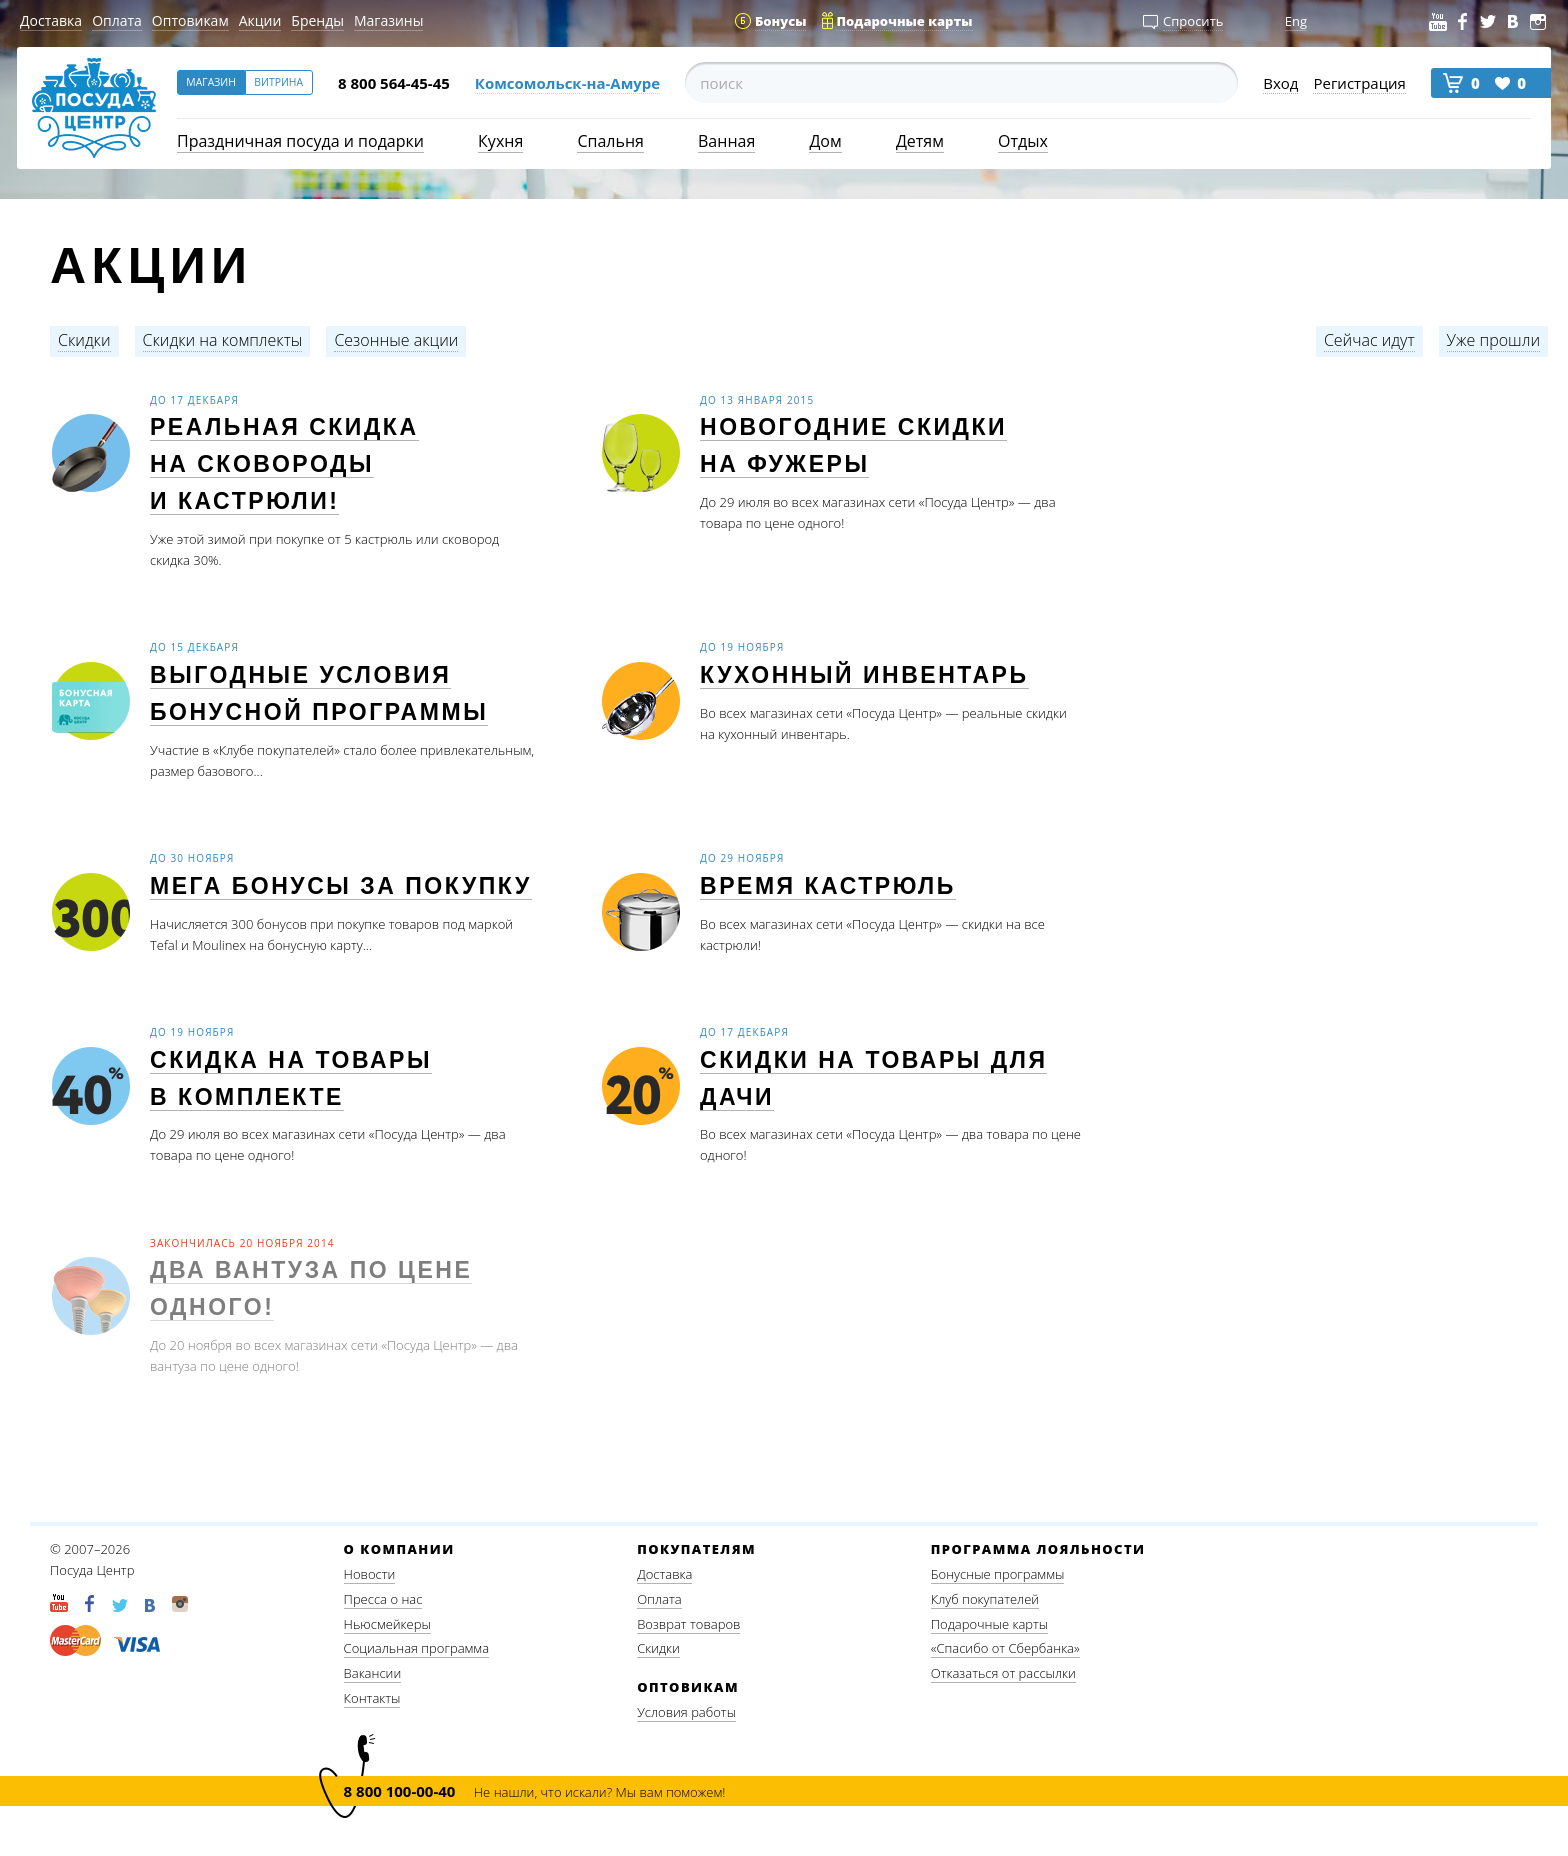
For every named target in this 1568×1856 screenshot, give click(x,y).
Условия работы (686, 1712)
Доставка (51, 20)
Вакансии (373, 1673)
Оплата (117, 20)
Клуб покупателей (985, 1599)
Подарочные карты (989, 1624)
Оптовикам (190, 20)
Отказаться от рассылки (1003, 1673)
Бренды (317, 20)
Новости (370, 1574)
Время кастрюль (828, 886)
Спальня (610, 141)
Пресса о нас (383, 1599)
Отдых (1023, 141)
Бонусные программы (998, 1574)
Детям (920, 141)
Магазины (388, 20)
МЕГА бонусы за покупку (341, 886)
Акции (260, 20)
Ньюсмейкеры (387, 1624)
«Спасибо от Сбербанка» (1005, 1648)
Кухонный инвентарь (864, 675)
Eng (1296, 21)
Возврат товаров (688, 1624)
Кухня (500, 141)
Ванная (726, 141)
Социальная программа (416, 1648)
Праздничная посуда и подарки (300, 141)
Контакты (372, 1698)
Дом (825, 141)
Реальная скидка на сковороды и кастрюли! (284, 464)
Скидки (658, 1648)
